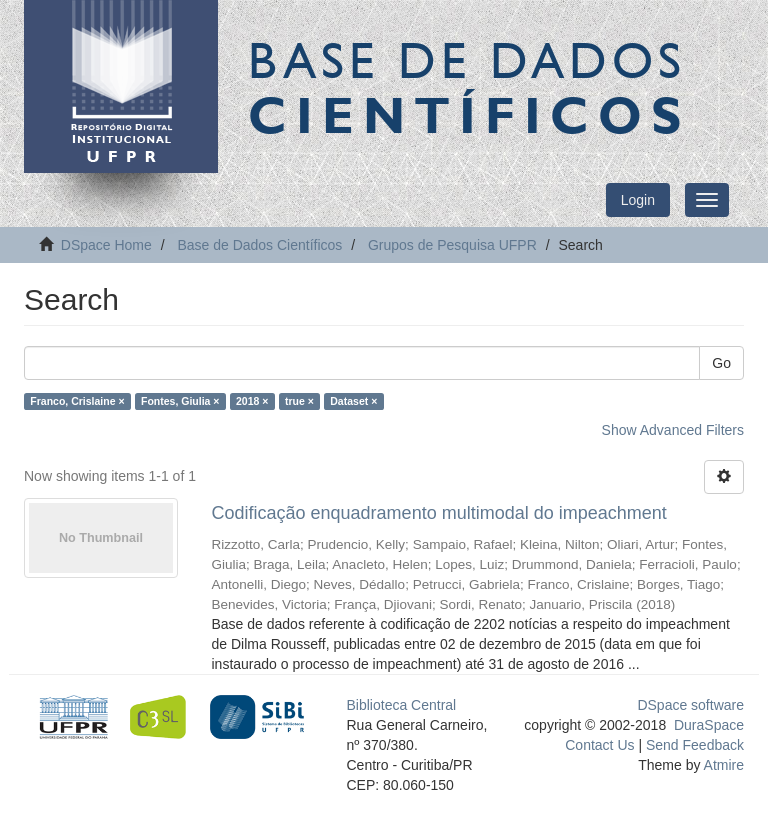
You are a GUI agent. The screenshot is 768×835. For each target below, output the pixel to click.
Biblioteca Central (402, 705)
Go (721, 363)
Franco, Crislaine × (77, 401)
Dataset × (353, 401)
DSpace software (690, 705)
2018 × (252, 401)
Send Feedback (695, 745)
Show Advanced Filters (673, 430)
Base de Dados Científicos (259, 245)
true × (299, 401)
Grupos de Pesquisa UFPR (452, 245)
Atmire (722, 765)
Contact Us (599, 745)
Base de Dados (469, 87)
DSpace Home (106, 245)
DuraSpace (709, 725)
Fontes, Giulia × (180, 401)
